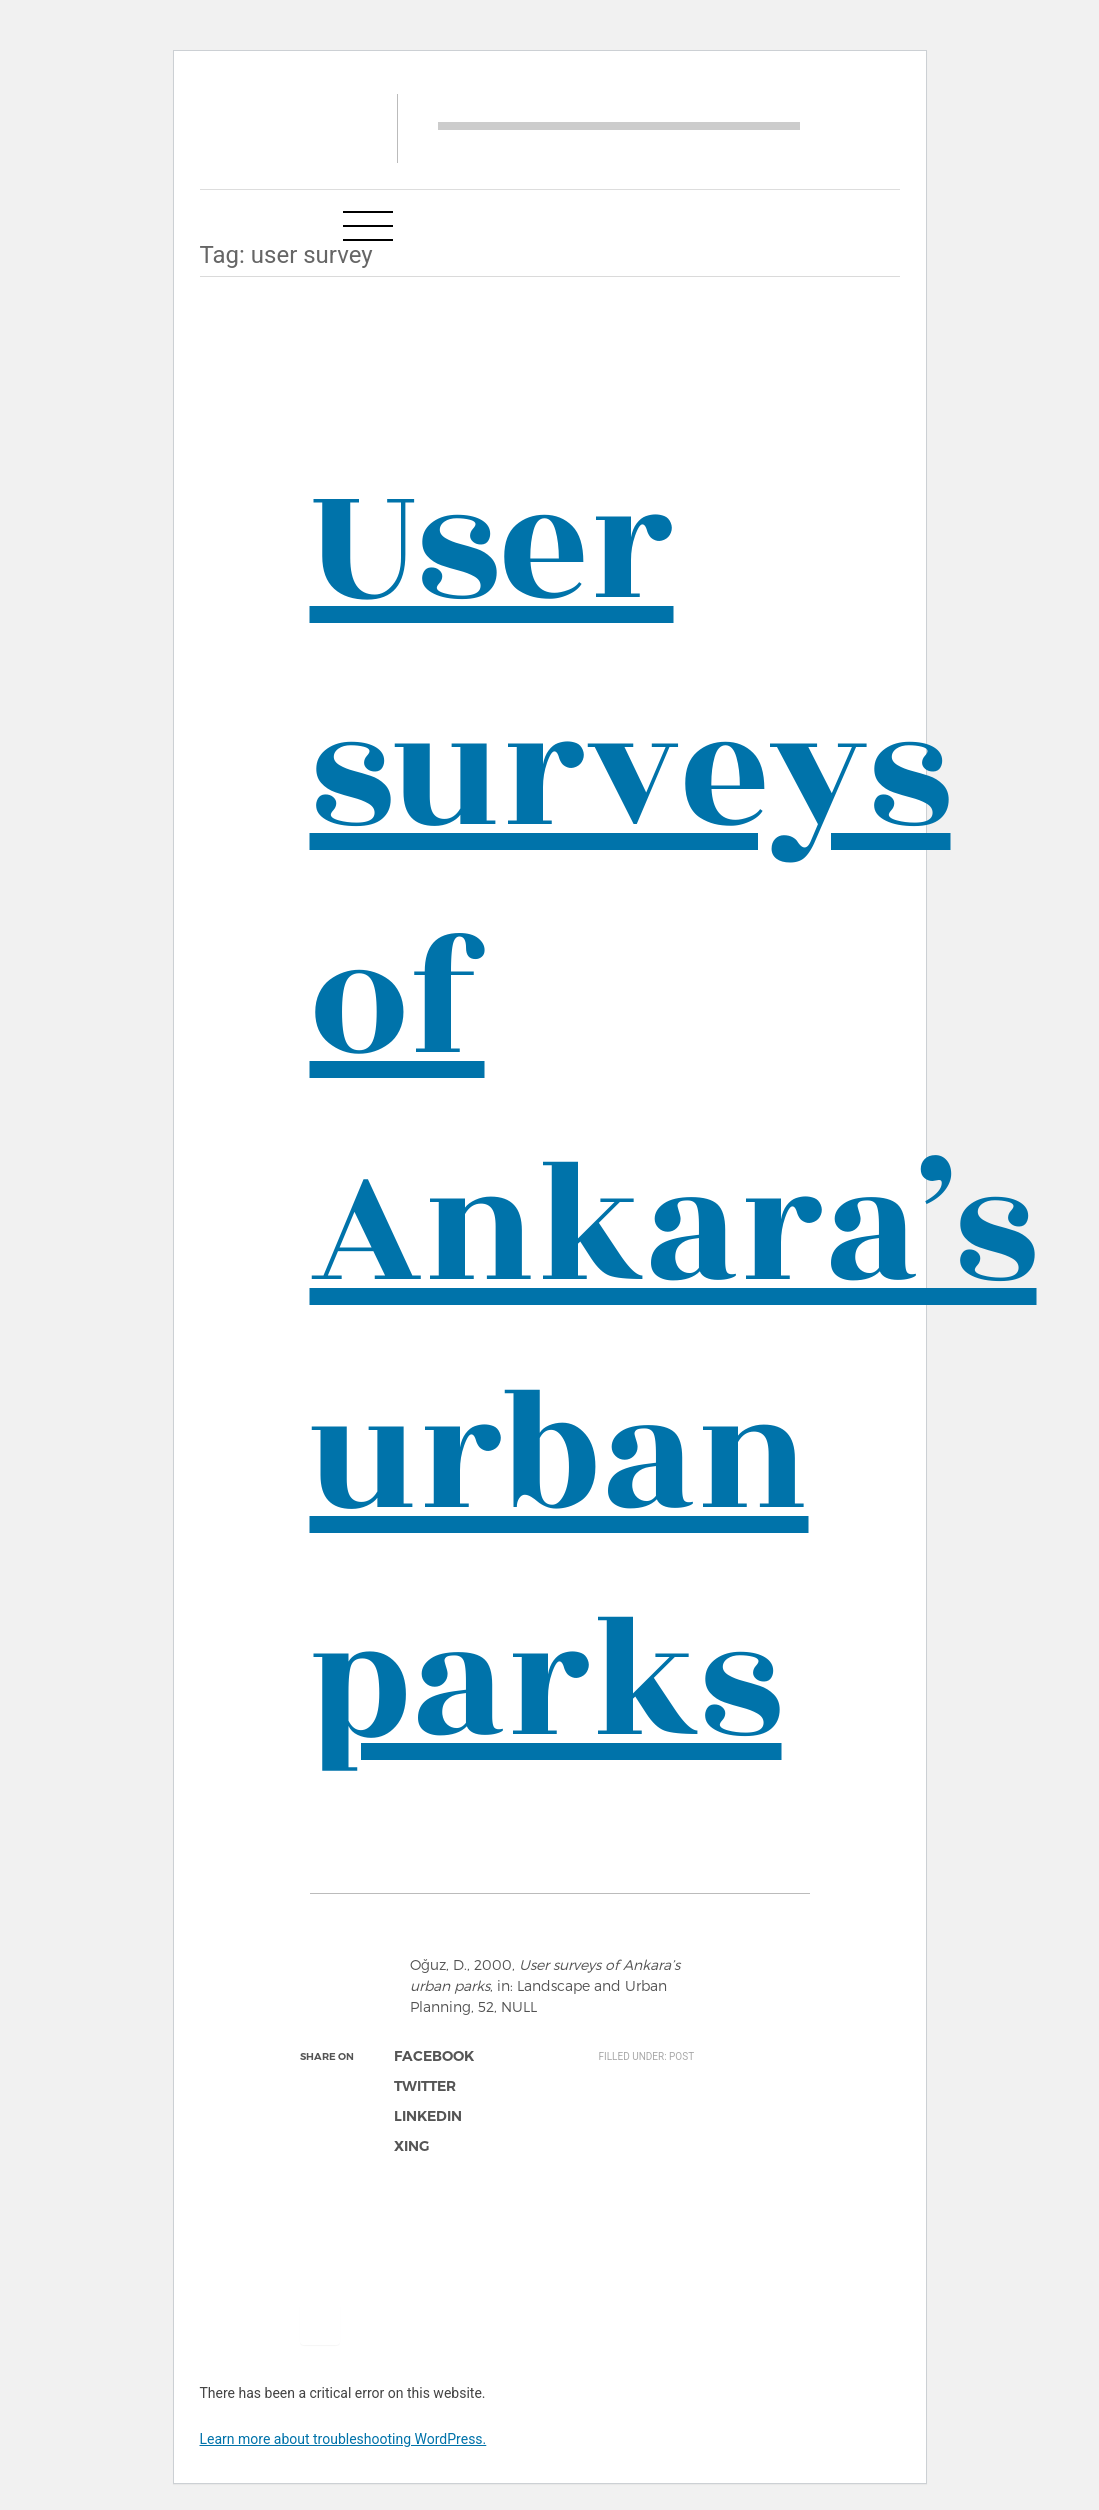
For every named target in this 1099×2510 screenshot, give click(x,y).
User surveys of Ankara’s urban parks (673, 1115)
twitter (425, 2086)
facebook (434, 2056)
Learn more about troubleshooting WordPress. (343, 2439)
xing (411, 2146)
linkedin (428, 2116)
